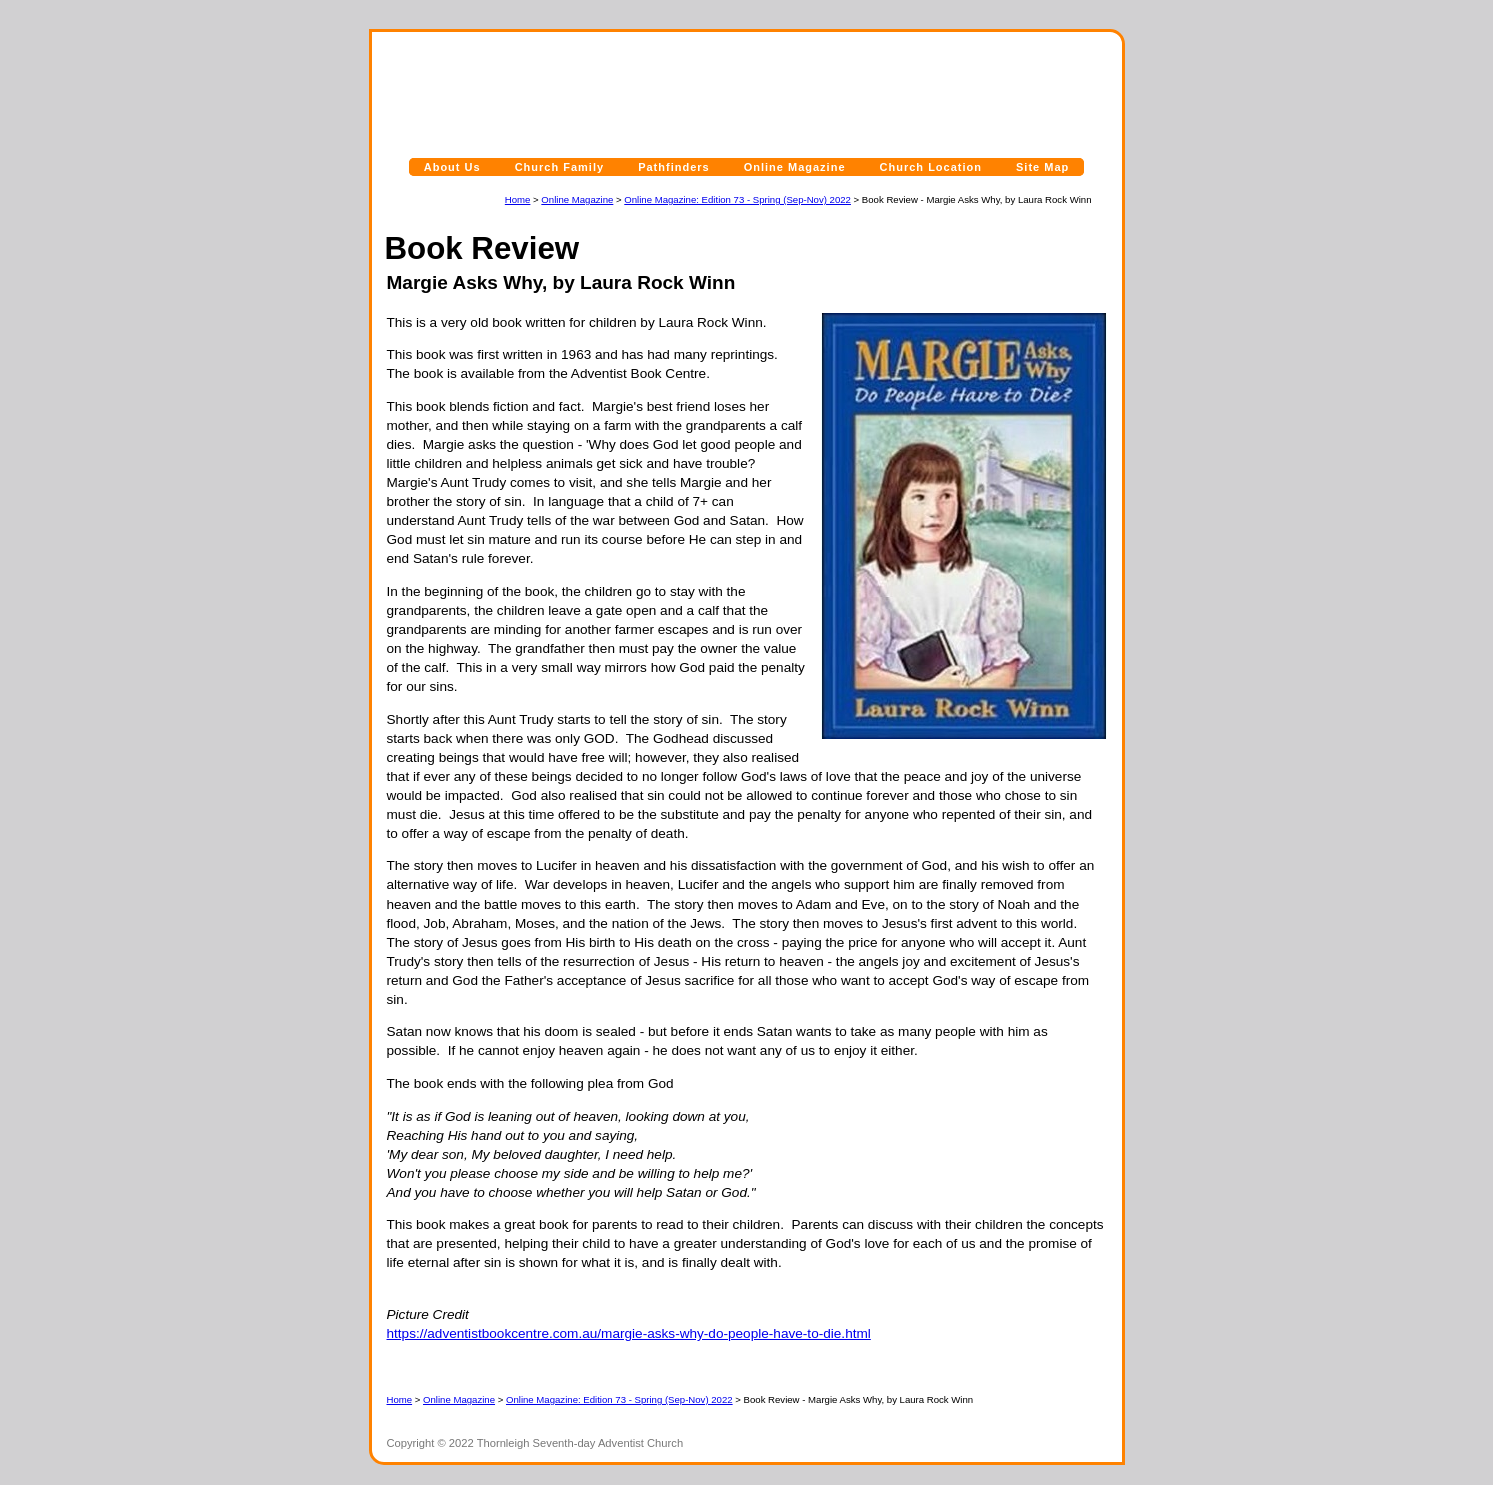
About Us (452, 167)
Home (518, 199)
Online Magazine (795, 167)
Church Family (559, 167)
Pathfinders (674, 167)
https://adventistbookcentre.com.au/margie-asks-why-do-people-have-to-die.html (629, 1333)
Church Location (931, 167)
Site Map (1042, 167)
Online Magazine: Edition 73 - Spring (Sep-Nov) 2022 (737, 199)
